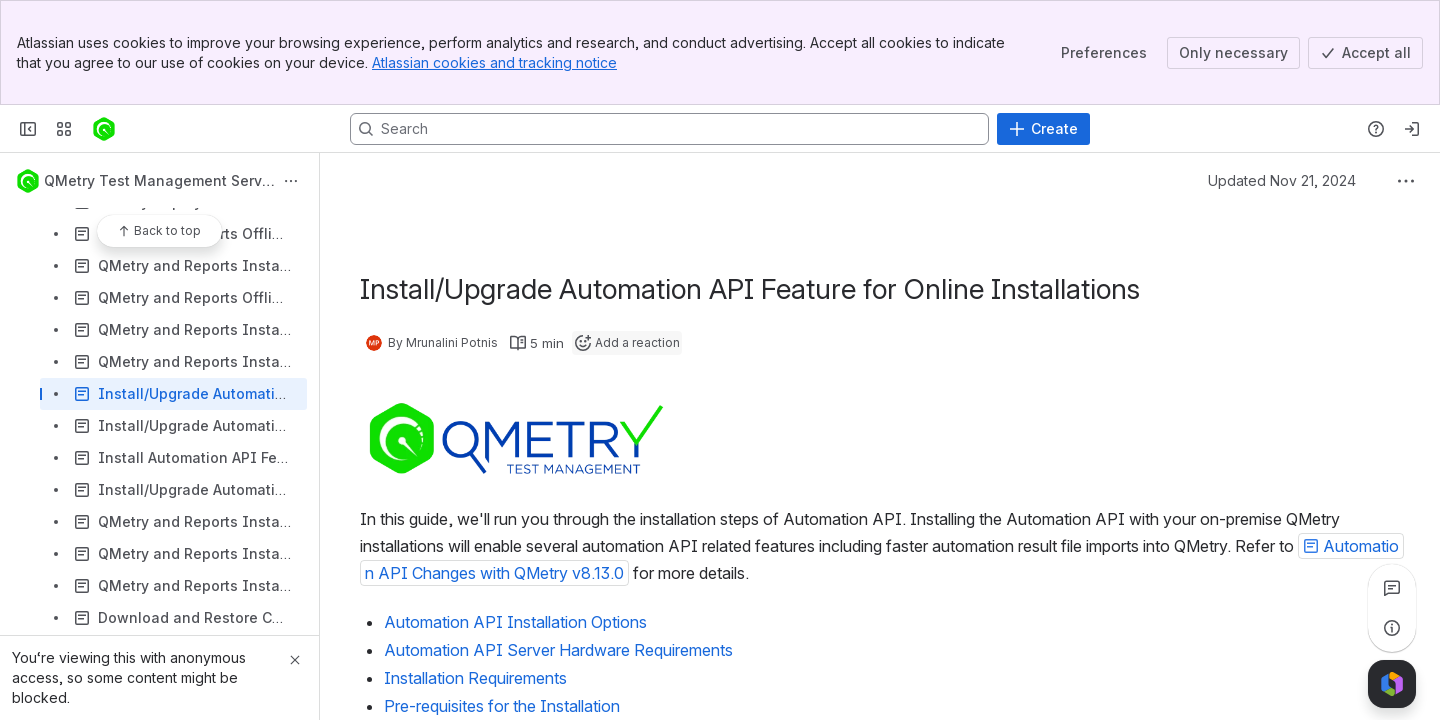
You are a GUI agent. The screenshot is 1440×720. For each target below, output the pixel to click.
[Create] (1043, 129)
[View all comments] (1392, 588)
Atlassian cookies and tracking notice (494, 62)
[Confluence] (104, 129)
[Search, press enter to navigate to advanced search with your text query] (669, 129)
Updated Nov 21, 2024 (1282, 180)
